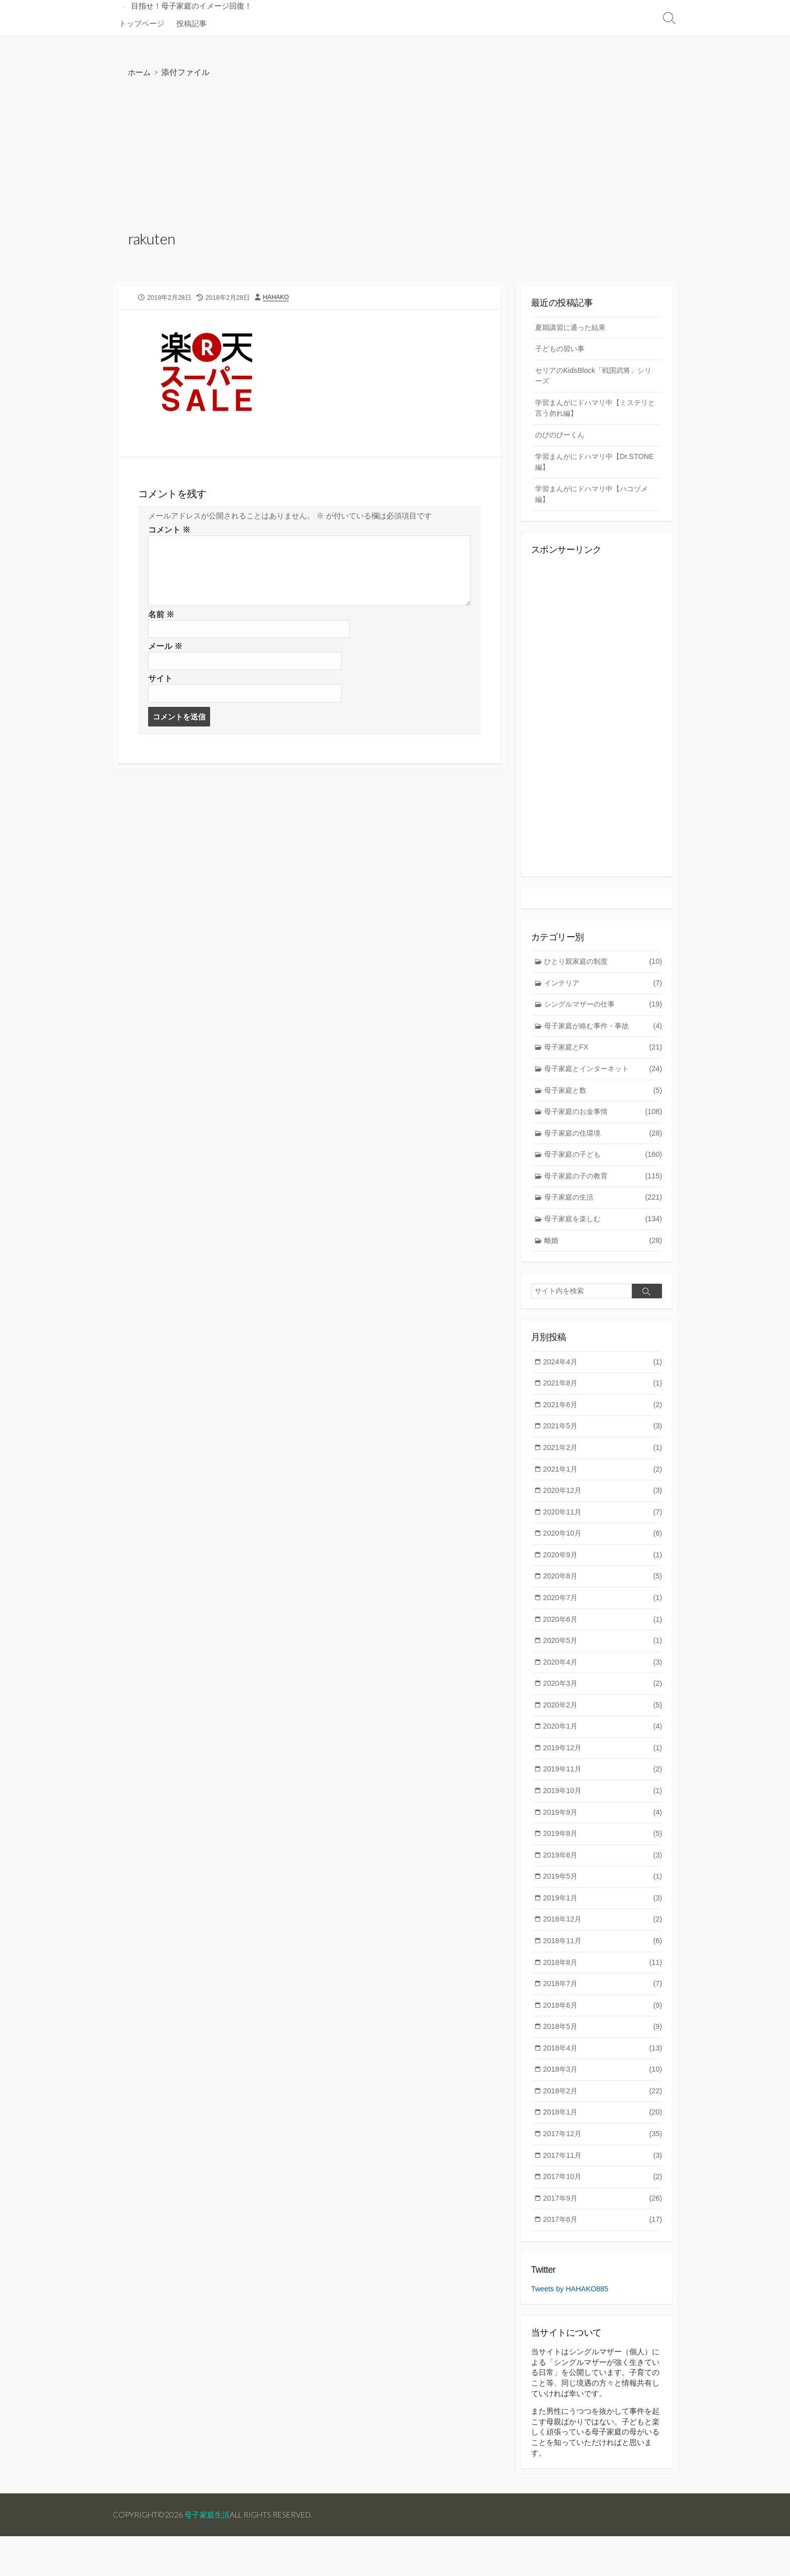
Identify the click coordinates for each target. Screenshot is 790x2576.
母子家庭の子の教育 (603, 1189)
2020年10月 (603, 1553)
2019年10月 (603, 1817)
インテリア (603, 992)
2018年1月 (603, 2146)
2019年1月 (603, 1927)
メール (165, 650)
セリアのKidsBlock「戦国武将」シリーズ (593, 378)
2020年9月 (603, 1575)
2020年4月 (603, 1685)
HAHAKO (277, 298)
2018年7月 (603, 2014)
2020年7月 (603, 1619)
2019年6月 (603, 1883)
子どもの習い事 (561, 351)
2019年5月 (603, 1904)
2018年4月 (603, 2080)
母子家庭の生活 (603, 1211)
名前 (161, 618)
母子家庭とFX (603, 1058)
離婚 (603, 1255)
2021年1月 (603, 1487)
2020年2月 (603, 1729)
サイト (160, 683)
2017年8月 (603, 2256)
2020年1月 (603, 1751)
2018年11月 (603, 1970)
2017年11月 (603, 2190)
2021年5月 (603, 1443)
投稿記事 (191, 23)
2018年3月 (603, 2102)
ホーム (140, 72)
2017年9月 (603, 2234)
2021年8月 (603, 1400)
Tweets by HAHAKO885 (571, 2325)
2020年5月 (603, 1663)
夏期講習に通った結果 (573, 328)
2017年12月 (603, 2168)
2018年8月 (603, 1992)
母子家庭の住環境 (603, 1145)
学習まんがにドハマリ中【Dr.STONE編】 (576, 467)
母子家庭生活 (210, 2553)
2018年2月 (603, 2124)
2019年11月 (603, 1795)
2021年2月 (603, 1466)
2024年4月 (603, 1378)
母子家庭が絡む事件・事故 (603, 1035)
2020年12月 (603, 1509)
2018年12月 (603, 1948)
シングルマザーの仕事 (603, 1013)
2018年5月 (603, 2058)
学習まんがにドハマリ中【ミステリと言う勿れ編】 (595, 412)
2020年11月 (603, 1532)
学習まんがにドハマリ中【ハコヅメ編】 (595, 500)
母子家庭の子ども (603, 1167)
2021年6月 (603, 1422)
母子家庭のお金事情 (603, 1123)
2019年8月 (603, 1861)
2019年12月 (603, 1773)
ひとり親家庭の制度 (603, 969)
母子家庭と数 (603, 1101)
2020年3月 (603, 1707)
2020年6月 (603, 1641)
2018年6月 (603, 2036)
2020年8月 (603, 1597)
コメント (169, 533)
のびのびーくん (561, 439)
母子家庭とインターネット (603, 1079)
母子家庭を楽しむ (603, 1233)
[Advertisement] (395, 155)
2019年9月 (603, 1838)
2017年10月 (603, 2212)
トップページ (141, 23)
